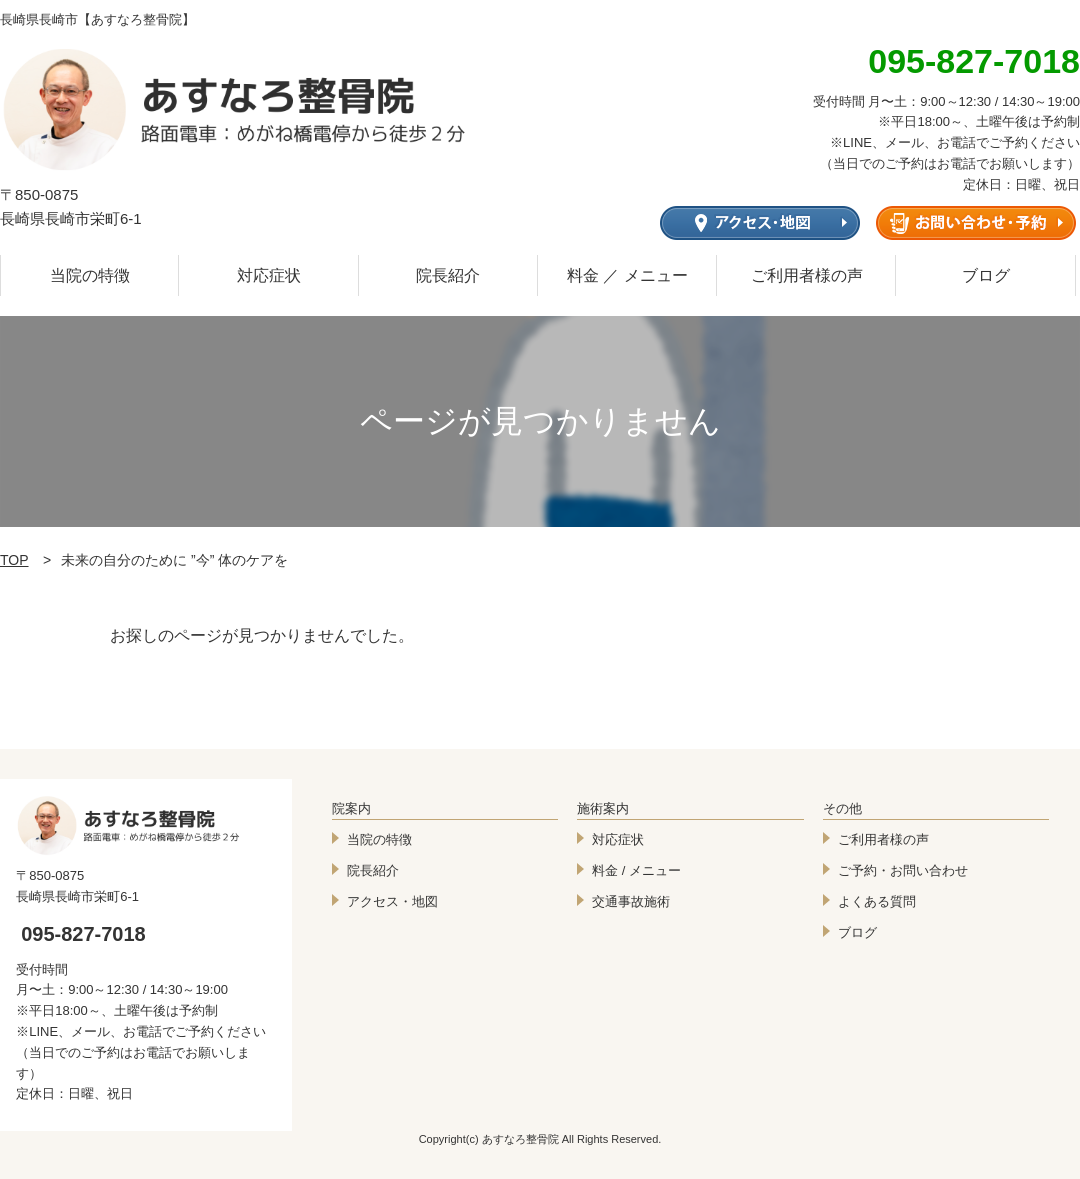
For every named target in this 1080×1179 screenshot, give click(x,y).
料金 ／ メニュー (627, 275)
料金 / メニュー (636, 870)
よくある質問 (877, 901)
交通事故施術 (631, 901)
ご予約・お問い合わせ (903, 870)
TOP (14, 560)
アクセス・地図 (392, 901)
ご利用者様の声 (807, 275)
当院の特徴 (90, 275)
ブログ (986, 275)
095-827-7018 (83, 934)
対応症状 (269, 275)
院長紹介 (448, 275)
